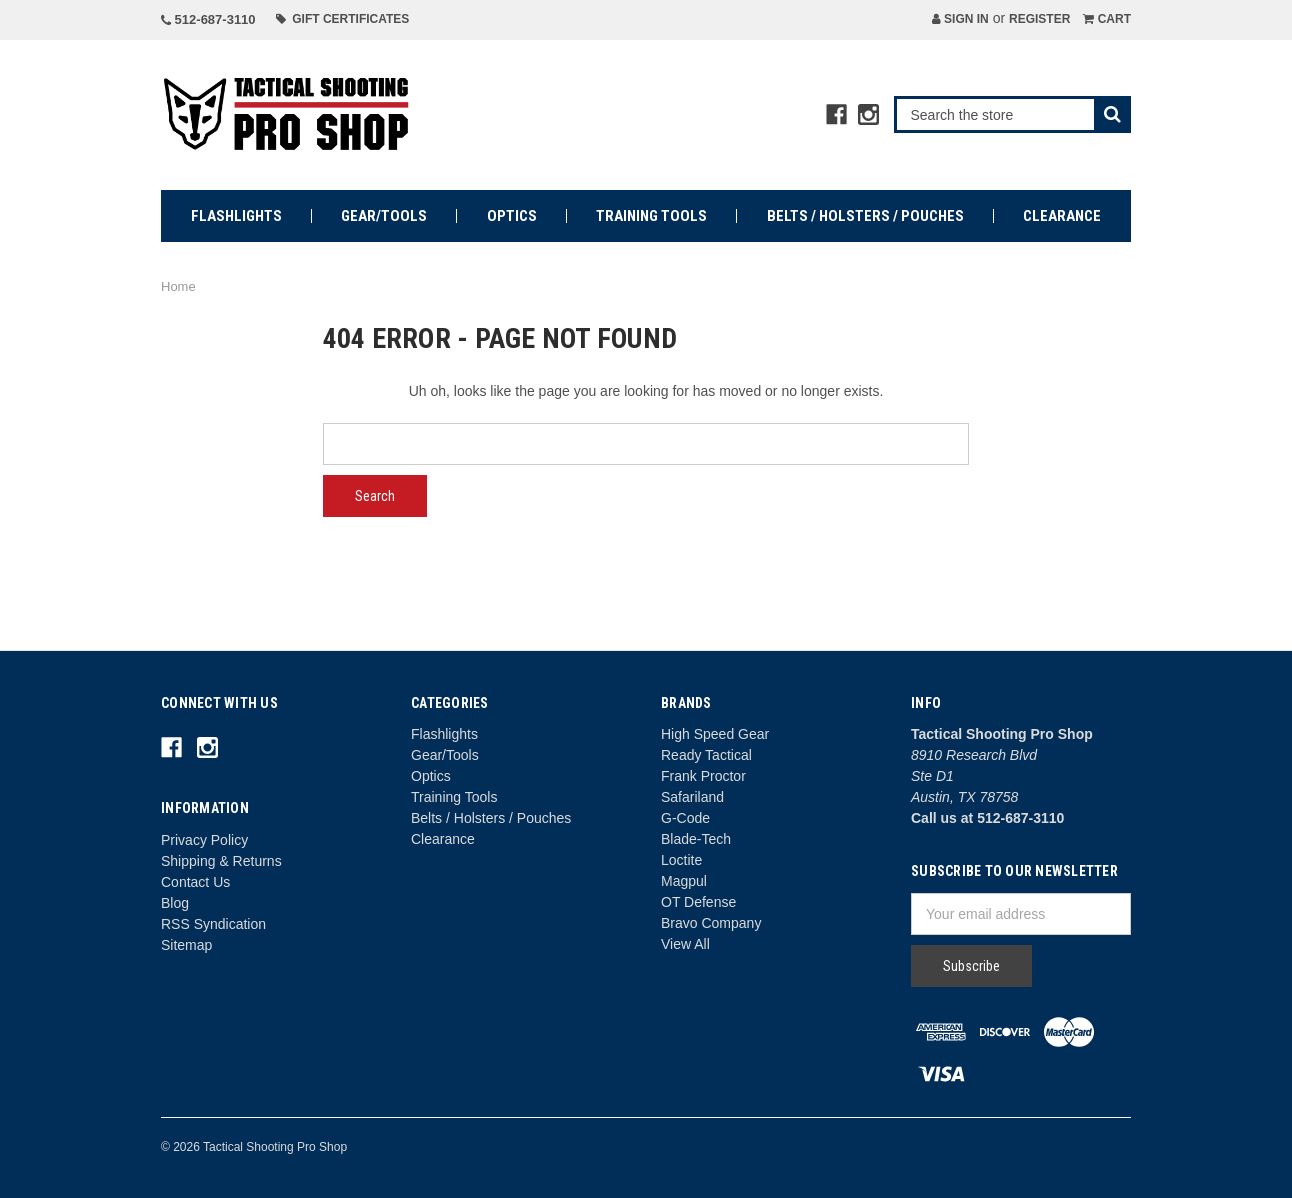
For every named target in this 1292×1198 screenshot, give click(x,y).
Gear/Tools (384, 216)
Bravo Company (711, 923)
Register (1039, 19)
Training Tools (651, 216)
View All (685, 944)
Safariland (692, 797)
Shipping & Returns (221, 861)
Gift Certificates (343, 19)
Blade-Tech (696, 839)
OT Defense (698, 902)
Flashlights (236, 216)
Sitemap (186, 945)
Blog (175, 903)
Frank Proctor (703, 776)
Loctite (681, 860)
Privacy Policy (204, 840)
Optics (512, 216)
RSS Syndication (213, 924)
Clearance (1062, 216)
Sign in (960, 19)
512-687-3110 (208, 19)
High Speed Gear (715, 734)
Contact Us (195, 882)
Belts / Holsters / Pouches (865, 216)
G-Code (685, 818)
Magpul (684, 881)
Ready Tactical (706, 755)
